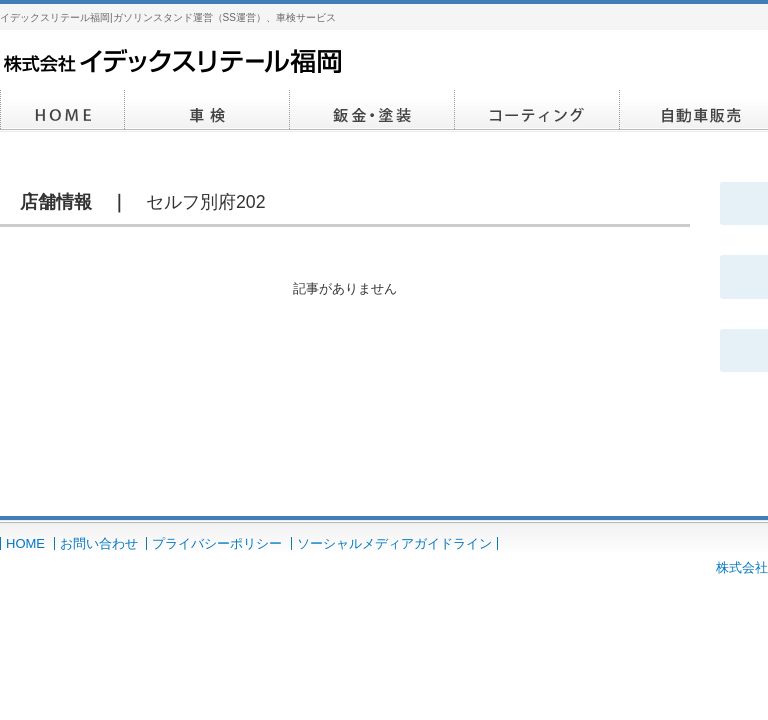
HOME (62, 111)
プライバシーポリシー (217, 543)
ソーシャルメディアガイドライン (394, 543)
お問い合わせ (99, 543)
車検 (207, 111)
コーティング (537, 111)
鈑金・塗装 (372, 111)
